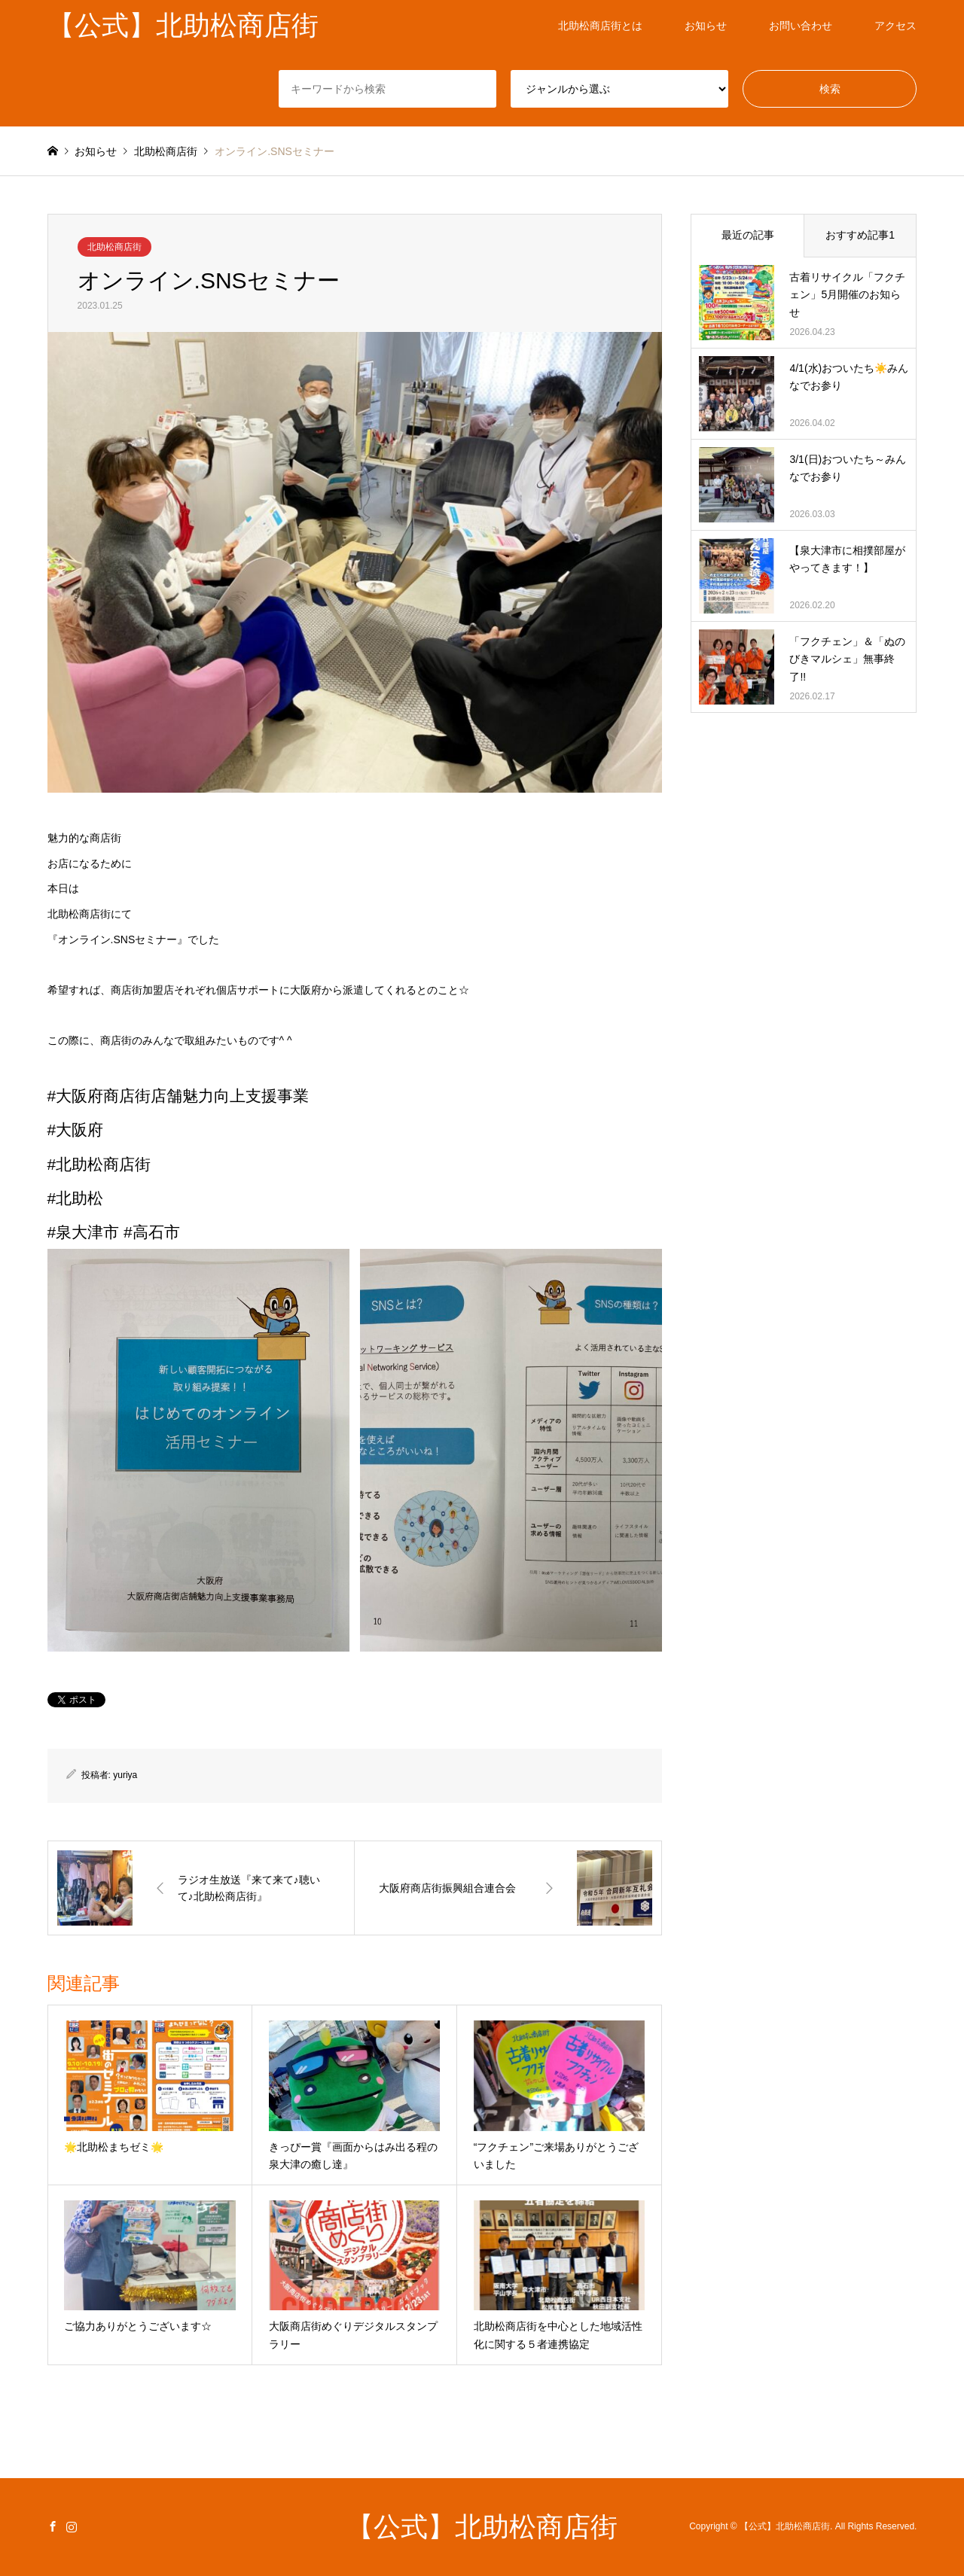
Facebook (52, 2526)
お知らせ (706, 26)
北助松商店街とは (600, 26)
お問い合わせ (800, 26)
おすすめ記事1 (860, 235)
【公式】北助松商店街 (482, 2526)
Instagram (71, 2526)
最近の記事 (747, 235)
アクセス (895, 26)
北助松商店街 (114, 247)
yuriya (125, 1775)
